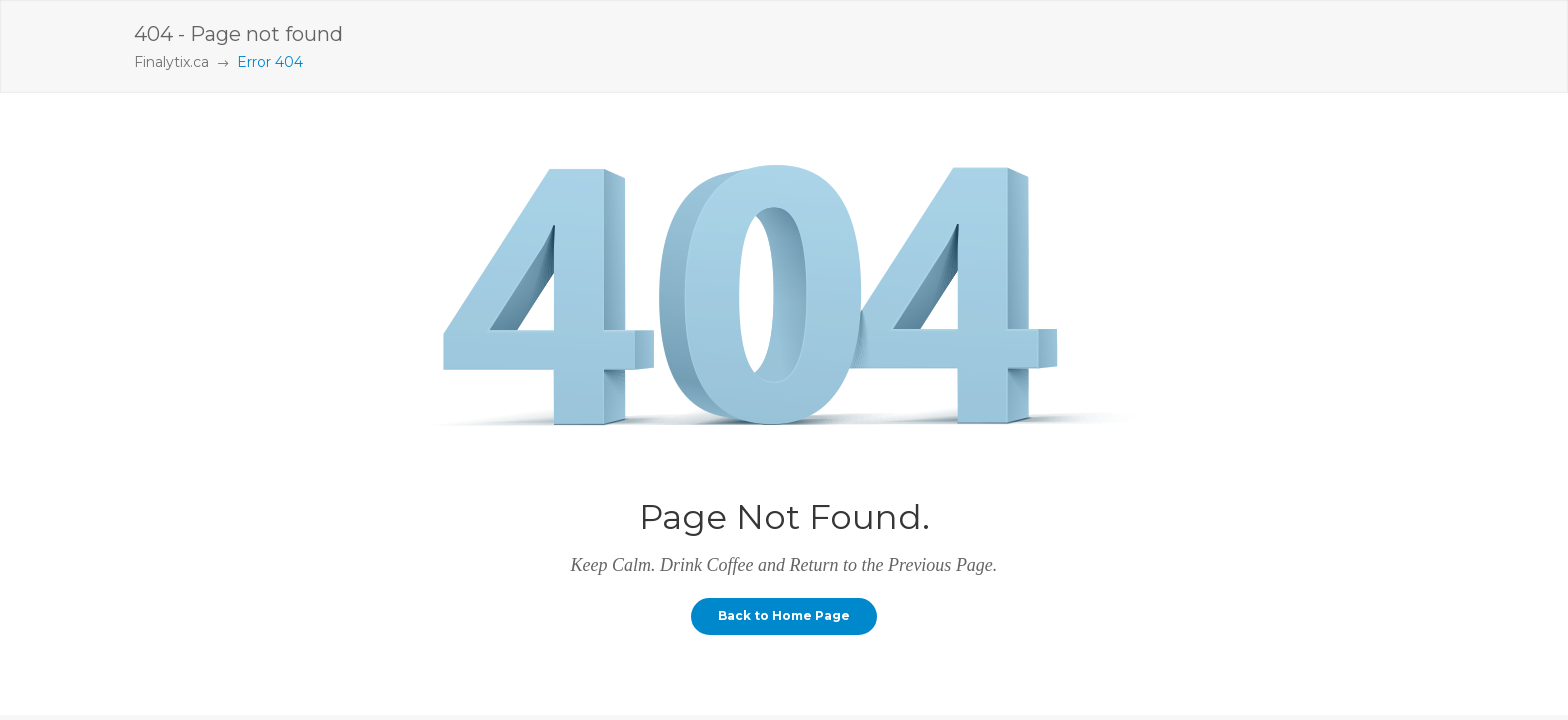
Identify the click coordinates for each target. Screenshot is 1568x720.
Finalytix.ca (171, 62)
